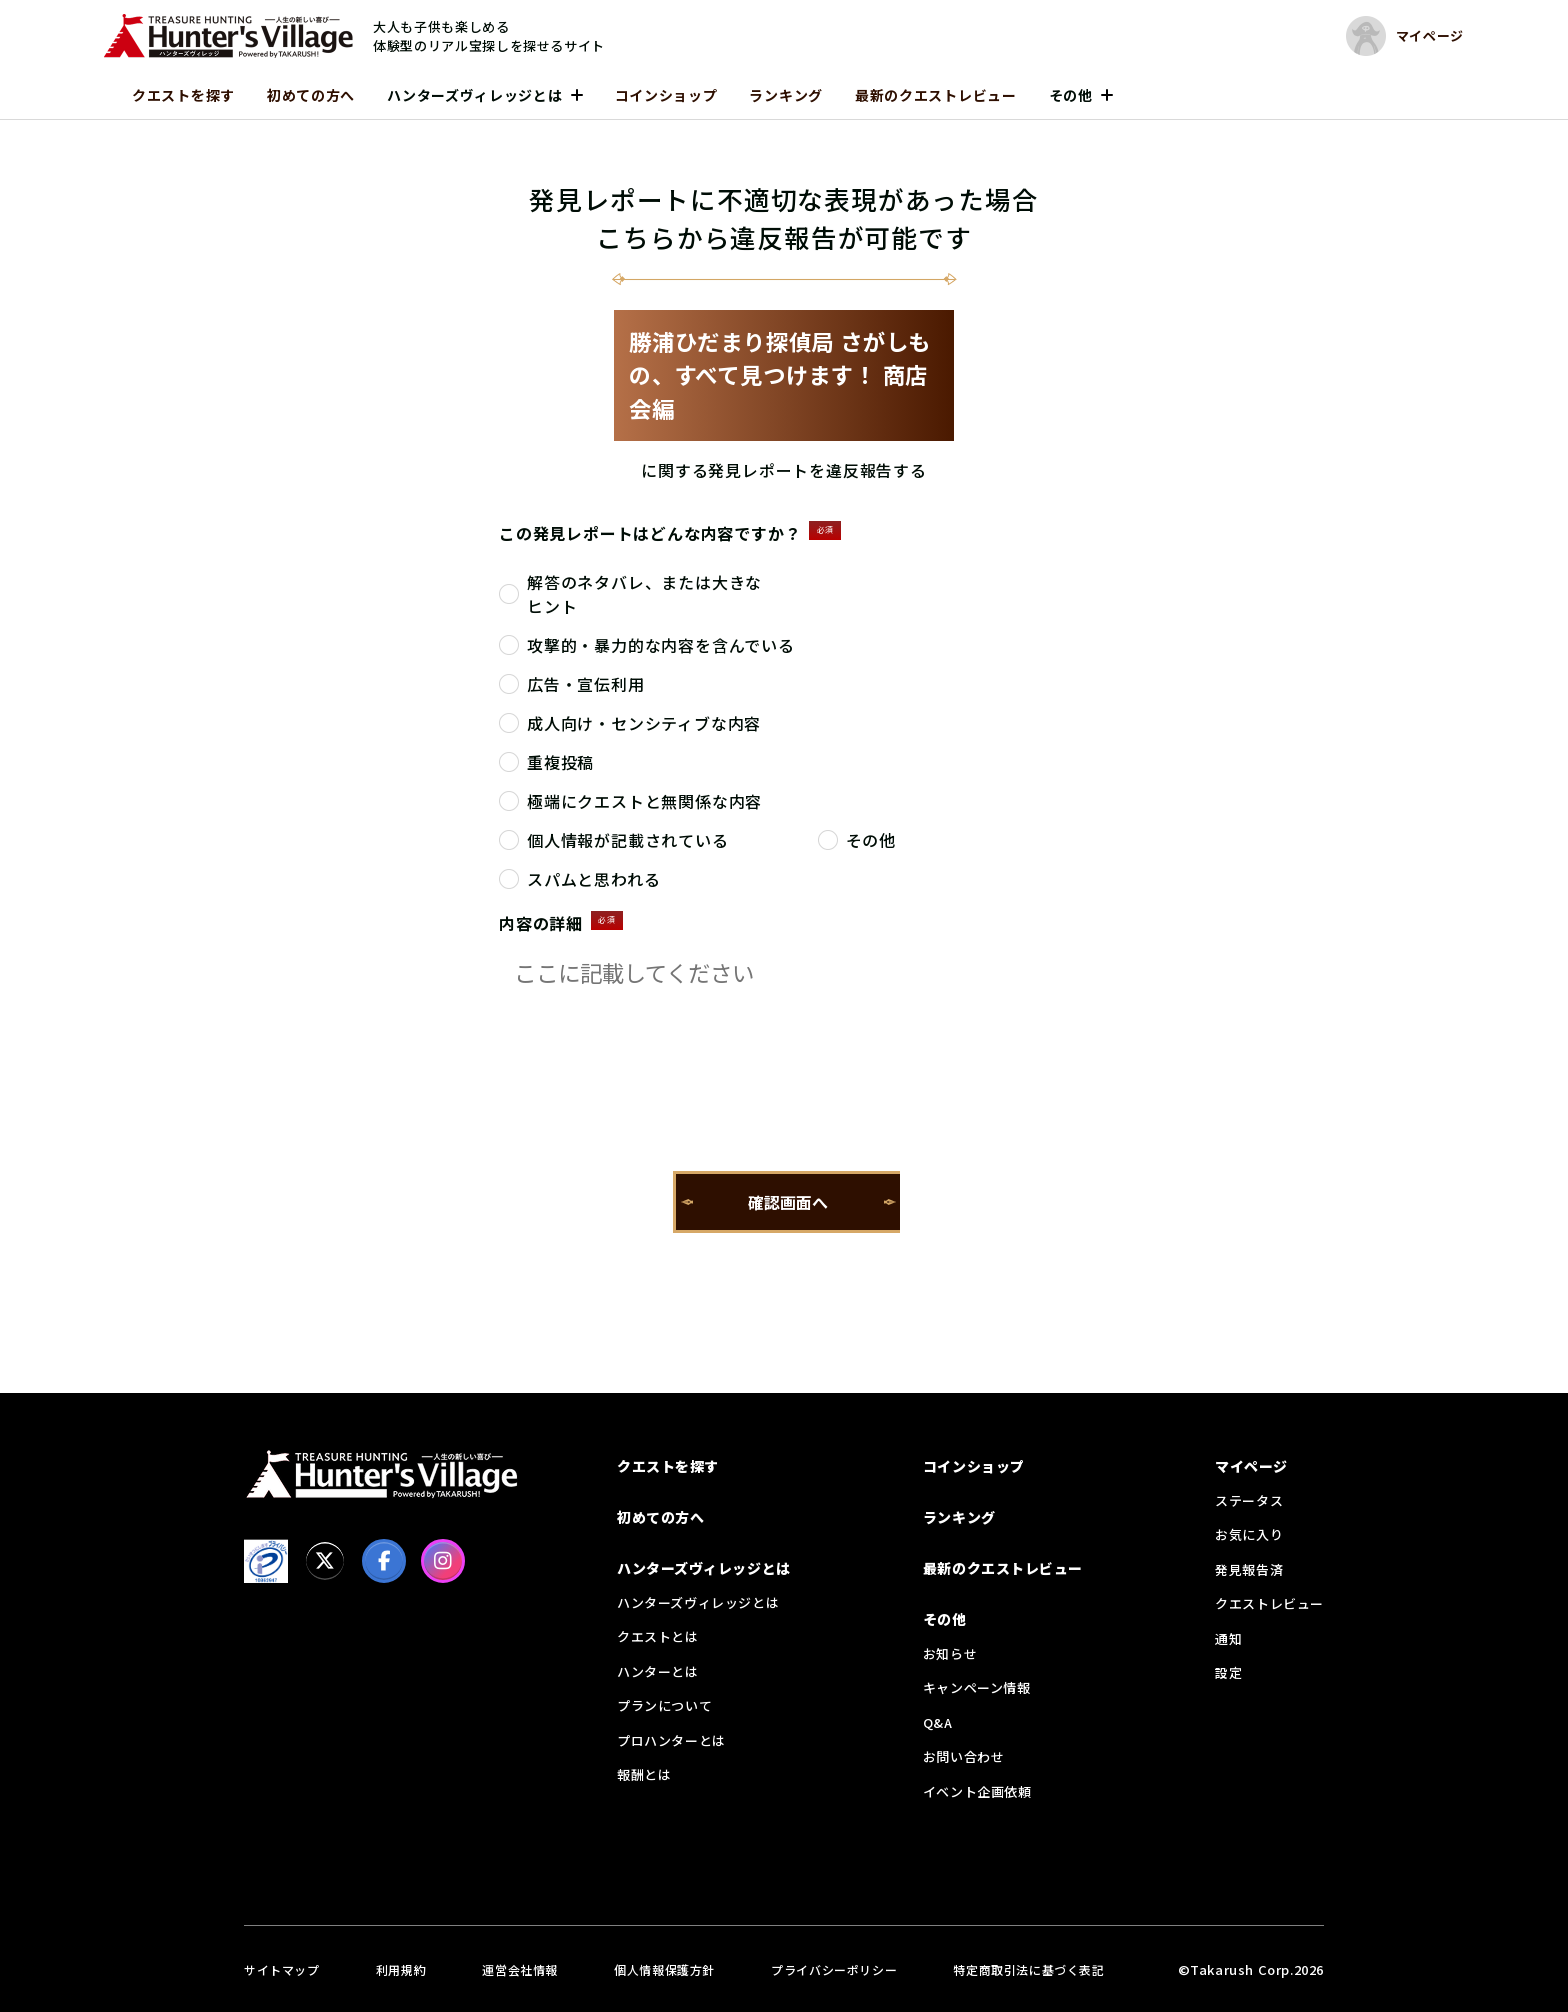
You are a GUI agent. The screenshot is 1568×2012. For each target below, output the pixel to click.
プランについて (664, 1705)
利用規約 (401, 1969)
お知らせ (950, 1653)
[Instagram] (443, 1561)
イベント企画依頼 (977, 1791)
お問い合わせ (964, 1756)
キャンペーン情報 (977, 1687)
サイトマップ (282, 1969)
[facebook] (384, 1561)
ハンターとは (658, 1671)
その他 (1071, 95)
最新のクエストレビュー (936, 95)
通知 (1228, 1638)
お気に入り (1249, 1534)
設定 (1228, 1672)
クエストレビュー (1269, 1603)
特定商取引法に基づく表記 (1028, 1969)
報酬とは (644, 1774)
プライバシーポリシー (834, 1969)
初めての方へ (311, 95)
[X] (325, 1561)
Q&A (938, 1722)
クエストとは (658, 1636)
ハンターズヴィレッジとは (474, 95)
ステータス (1249, 1500)
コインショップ (666, 95)
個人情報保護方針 (664, 1969)
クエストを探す (183, 95)
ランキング (786, 95)
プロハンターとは (671, 1740)
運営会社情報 (520, 1969)
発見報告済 (1249, 1569)
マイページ (1251, 1466)
